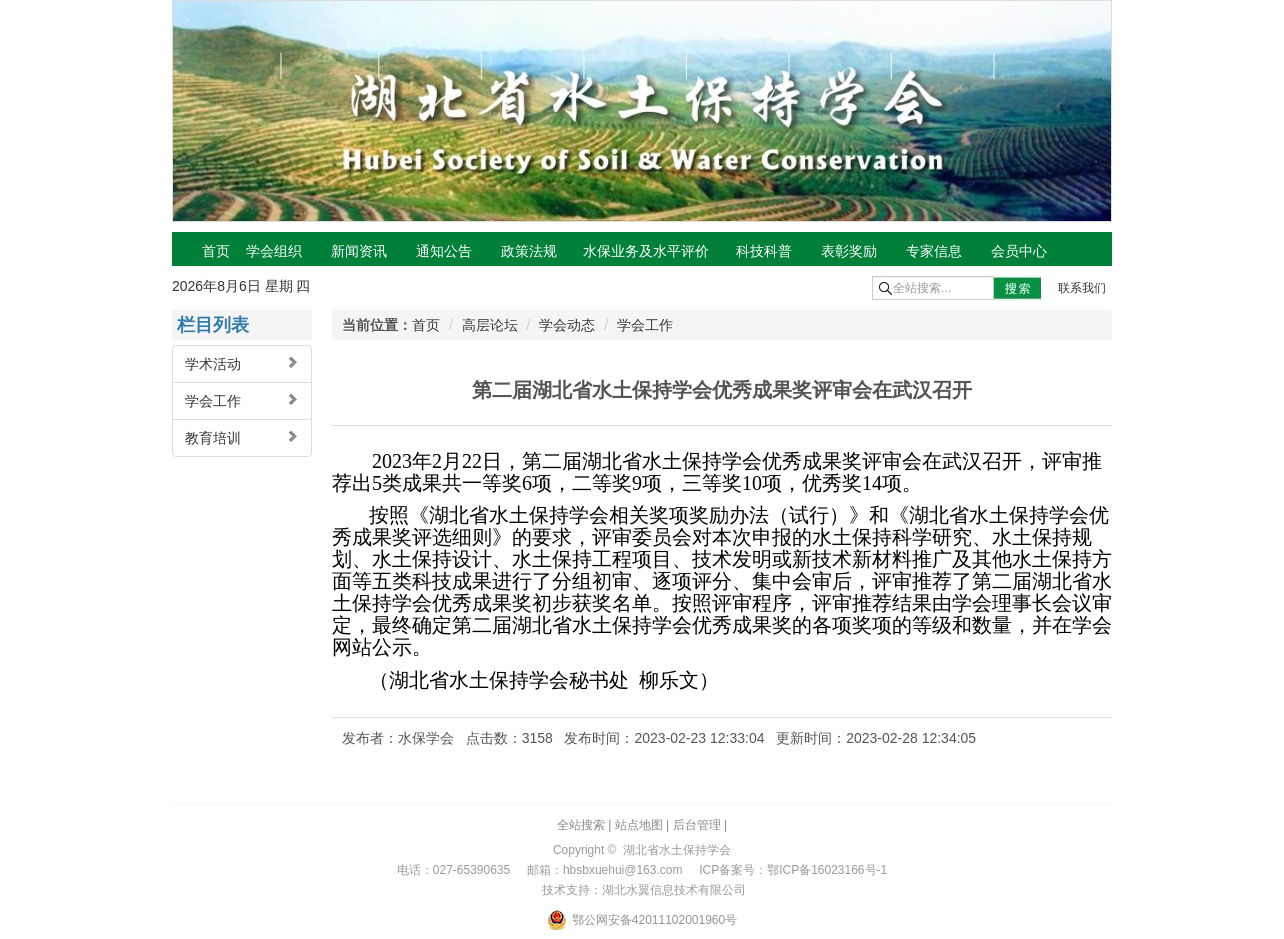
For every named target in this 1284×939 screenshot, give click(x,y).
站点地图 (639, 825)
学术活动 (242, 363)
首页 (426, 325)
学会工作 (242, 400)
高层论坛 (490, 325)
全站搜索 (581, 825)
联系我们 (1082, 288)
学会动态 (567, 325)
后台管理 (697, 825)
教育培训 (242, 437)
